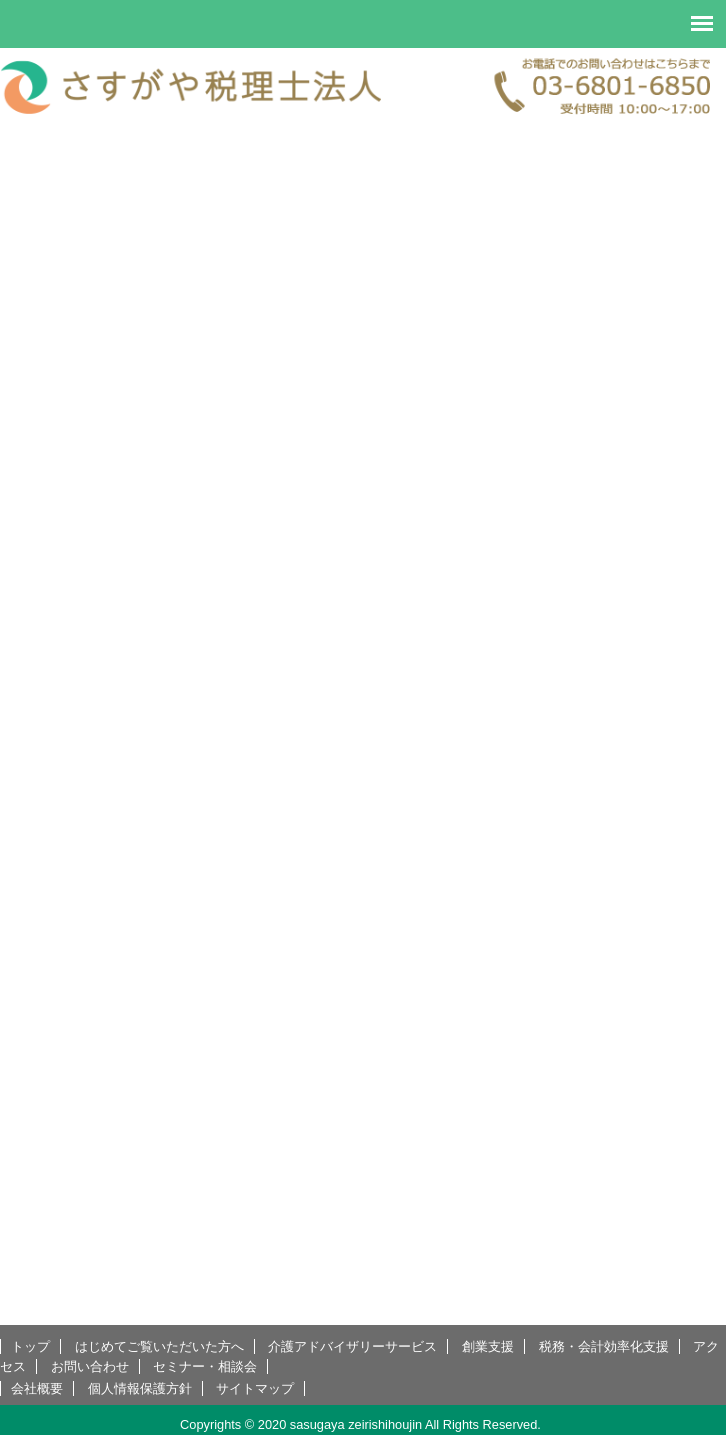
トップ (30, 1346)
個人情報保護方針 (140, 1388)
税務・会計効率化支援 (604, 1346)
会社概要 (37, 1388)
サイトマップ (255, 1388)
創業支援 (488, 1346)
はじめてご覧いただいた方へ (159, 1346)
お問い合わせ (90, 1366)
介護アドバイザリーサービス (352, 1346)
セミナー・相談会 (205, 1366)
